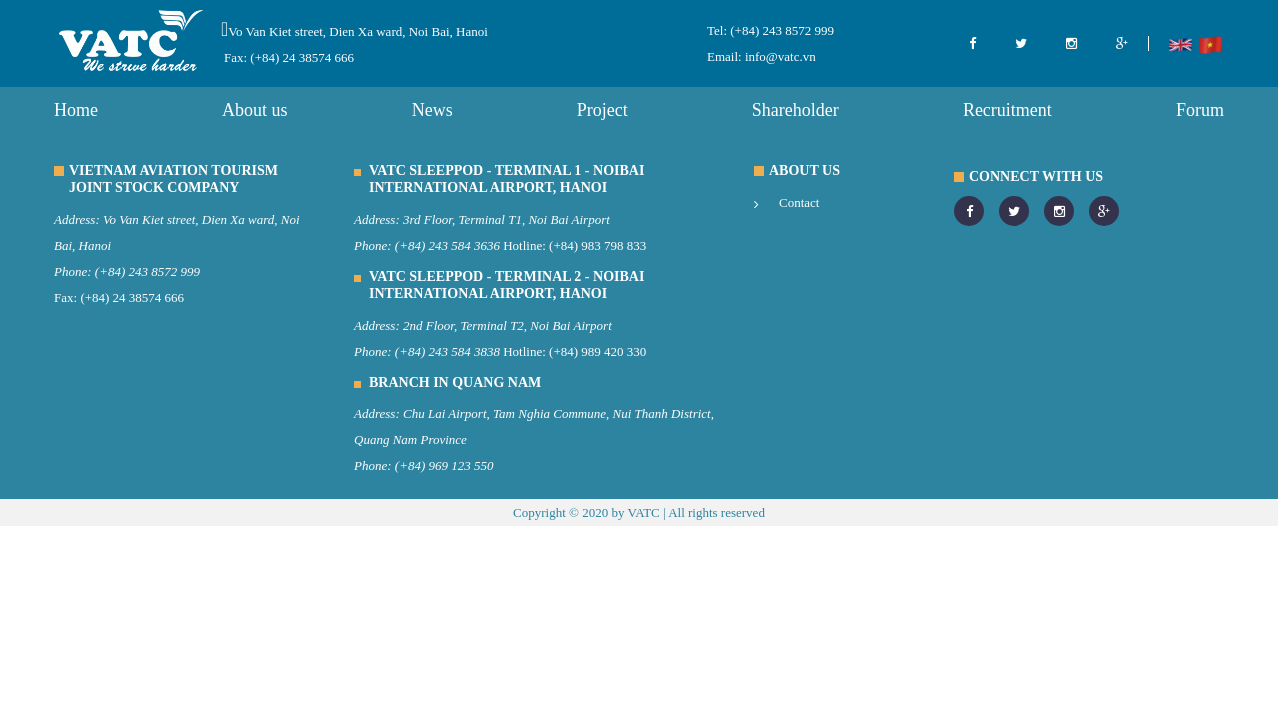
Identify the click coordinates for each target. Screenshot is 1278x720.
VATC (643, 512)
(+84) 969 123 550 (444, 465)
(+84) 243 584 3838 (447, 351)
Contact (799, 202)
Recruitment (1007, 110)
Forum (1200, 110)
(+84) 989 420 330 (597, 351)
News (432, 110)
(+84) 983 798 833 (597, 245)
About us (255, 110)
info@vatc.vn (779, 56)
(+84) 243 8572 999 (780, 30)
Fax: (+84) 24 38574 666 (289, 57)
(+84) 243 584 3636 (447, 245)
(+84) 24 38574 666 (132, 297)
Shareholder (795, 110)
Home (76, 110)
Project (602, 110)
